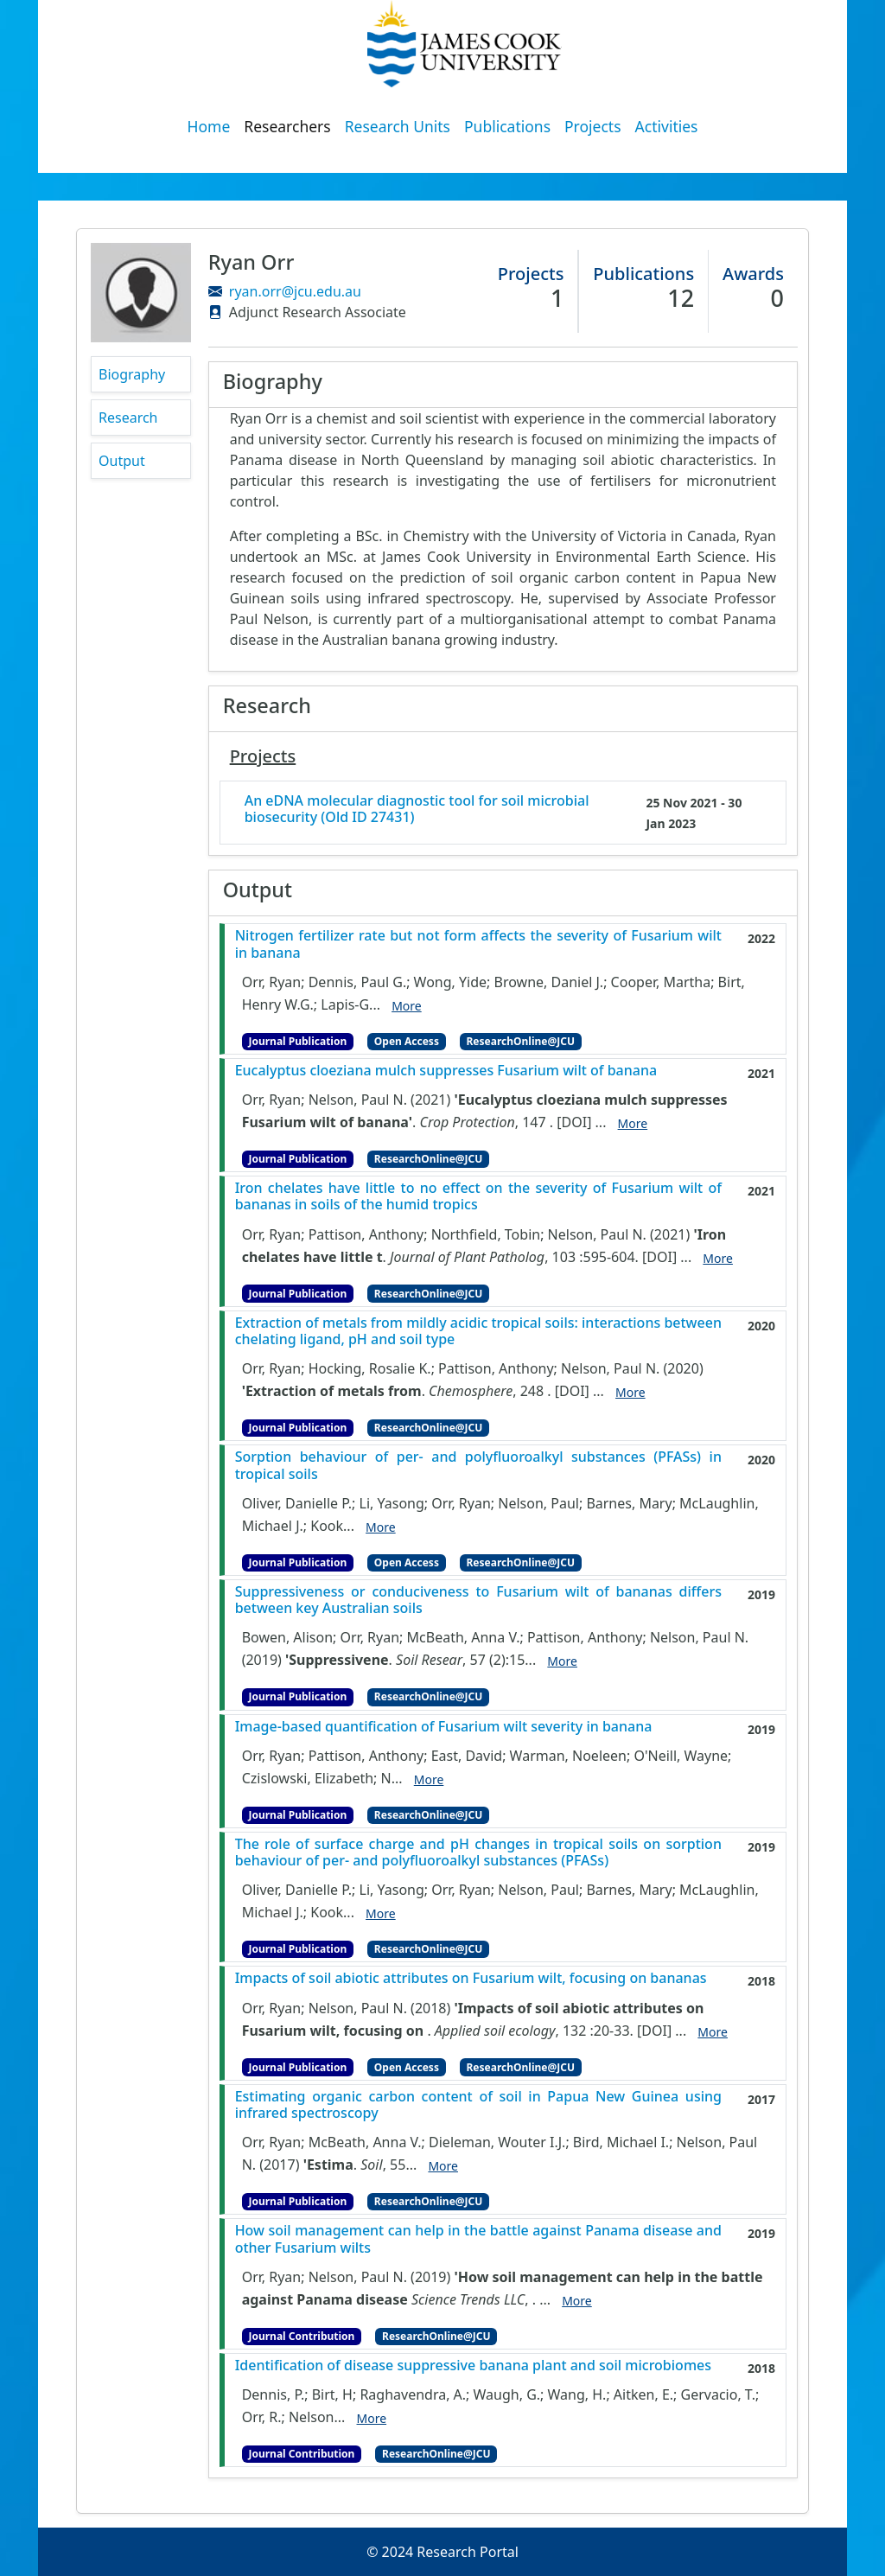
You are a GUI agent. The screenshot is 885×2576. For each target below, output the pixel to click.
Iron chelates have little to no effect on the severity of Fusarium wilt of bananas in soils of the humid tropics (478, 1196)
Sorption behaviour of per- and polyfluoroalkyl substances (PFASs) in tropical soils (478, 1465)
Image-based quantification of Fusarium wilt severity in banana (444, 1726)
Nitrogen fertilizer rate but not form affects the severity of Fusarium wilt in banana (478, 944)
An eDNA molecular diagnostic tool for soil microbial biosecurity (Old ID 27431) (417, 809)
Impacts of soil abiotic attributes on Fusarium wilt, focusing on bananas (471, 1978)
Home (209, 126)
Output (122, 460)
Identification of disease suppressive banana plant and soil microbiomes (473, 2365)
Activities (666, 126)
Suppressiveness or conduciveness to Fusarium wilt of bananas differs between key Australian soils (478, 1600)
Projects (592, 126)
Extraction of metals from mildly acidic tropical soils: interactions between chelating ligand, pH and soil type (478, 1331)
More (407, 1006)
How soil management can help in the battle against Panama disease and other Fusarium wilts (478, 2238)
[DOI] (574, 1122)
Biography (132, 374)
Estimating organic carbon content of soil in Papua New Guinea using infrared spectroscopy (478, 2104)
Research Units (397, 126)
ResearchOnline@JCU (521, 1041)
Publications (507, 126)
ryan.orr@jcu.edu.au (295, 291)
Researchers (287, 126)
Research (128, 417)
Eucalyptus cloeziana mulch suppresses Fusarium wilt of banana (446, 1070)
